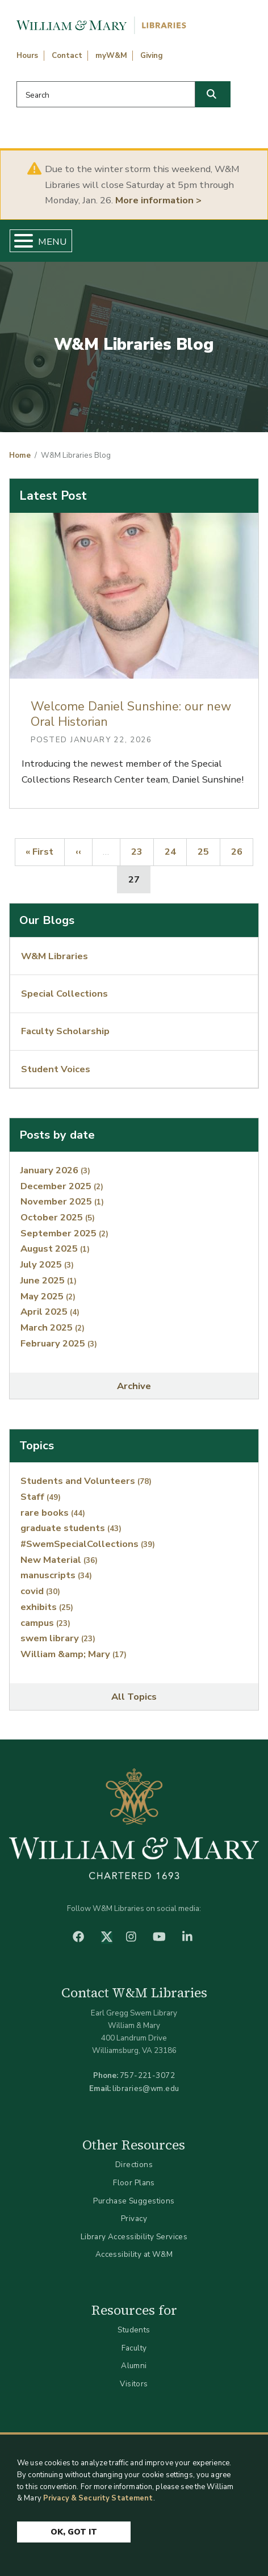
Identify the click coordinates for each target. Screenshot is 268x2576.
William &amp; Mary (73, 1654)
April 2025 (49, 1311)
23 (142, 850)
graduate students (71, 1527)
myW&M (111, 56)
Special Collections (64, 993)
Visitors (134, 2383)
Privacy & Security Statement (98, 2499)
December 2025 (61, 1186)
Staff (40, 1496)
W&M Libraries (54, 956)
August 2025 (55, 1248)
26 (242, 850)
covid (40, 1591)
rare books (52, 1512)
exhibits (46, 1606)
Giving (151, 56)
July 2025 (47, 1264)
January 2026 (55, 1170)
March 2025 (52, 1327)
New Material (59, 1559)
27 (139, 878)
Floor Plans (134, 2182)
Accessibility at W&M (134, 2254)
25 (208, 850)
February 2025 (58, 1343)
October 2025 (57, 1217)
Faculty (134, 2348)
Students (134, 2329)
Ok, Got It (74, 2532)
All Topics (134, 1696)
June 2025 (48, 1280)
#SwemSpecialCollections (87, 1543)
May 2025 (48, 1296)
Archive (134, 1385)
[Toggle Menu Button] (19, 241)
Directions (134, 2164)
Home (20, 455)
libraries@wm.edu (145, 2088)
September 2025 (64, 1233)
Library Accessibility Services (134, 2236)
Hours (27, 56)
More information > (158, 200)
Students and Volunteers (86, 1480)
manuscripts (56, 1575)
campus (45, 1622)
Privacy (134, 2218)
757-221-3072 (147, 2075)
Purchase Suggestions (133, 2201)
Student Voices (55, 1069)
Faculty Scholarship (65, 1031)
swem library (57, 1638)
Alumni (134, 2365)
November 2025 (62, 1201)
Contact (67, 56)
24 (175, 850)
